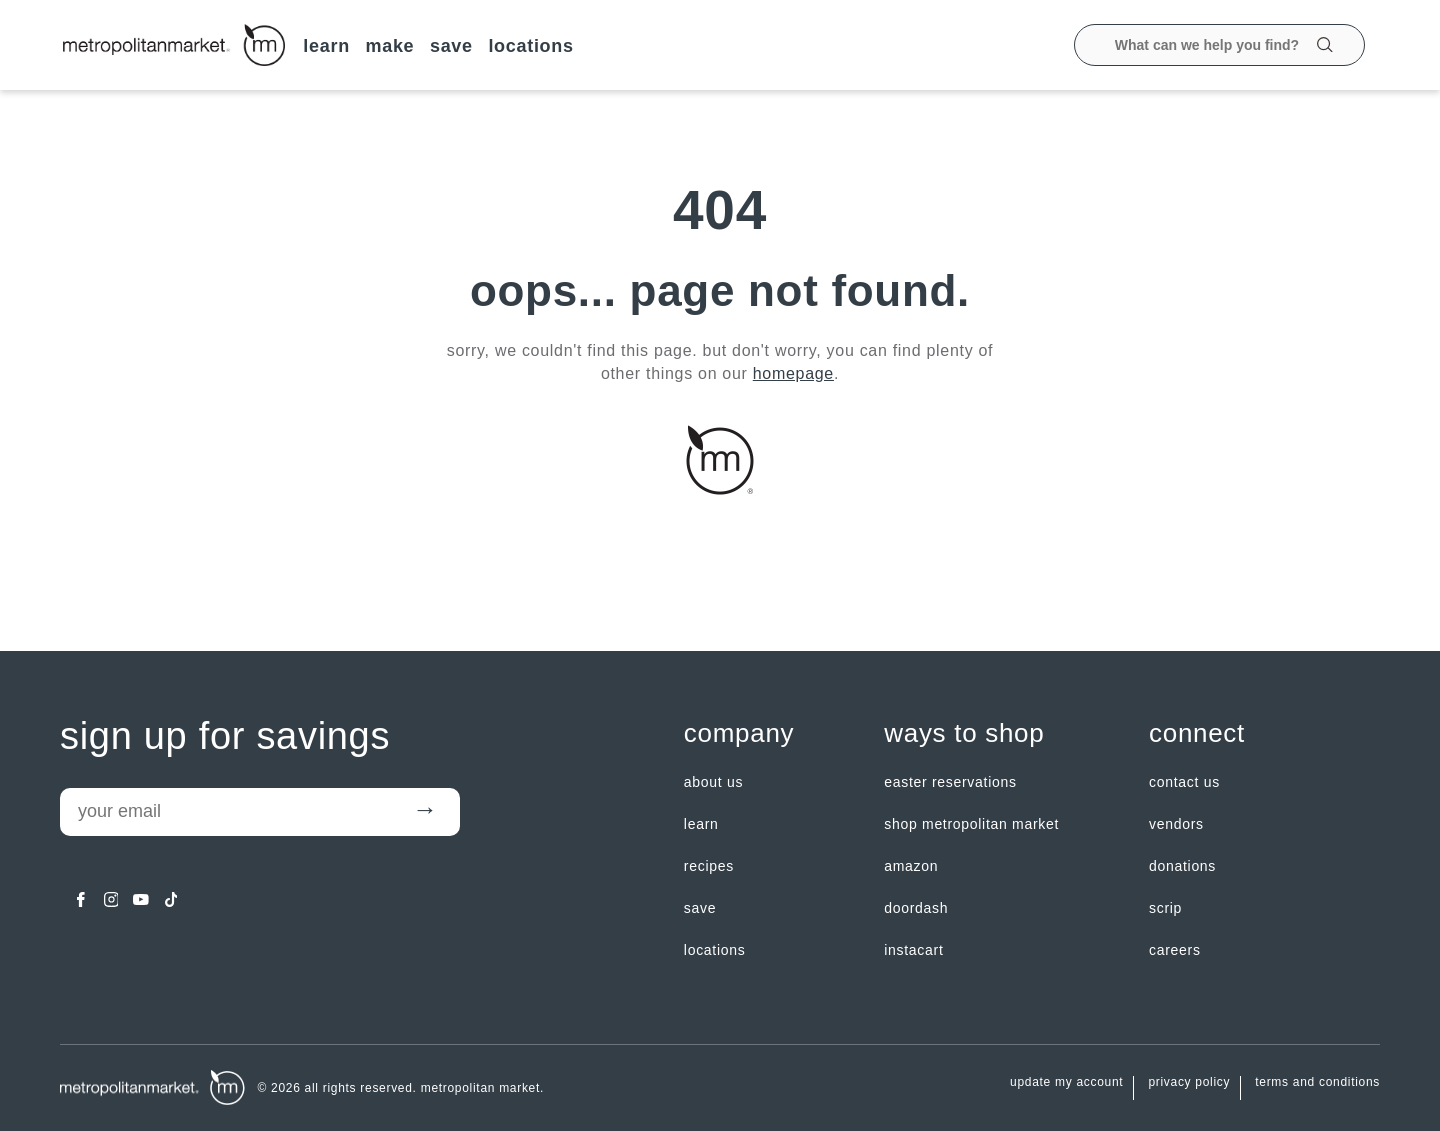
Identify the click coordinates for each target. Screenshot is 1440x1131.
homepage (793, 373)
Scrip (1165, 908)
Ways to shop (964, 733)
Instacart (913, 950)
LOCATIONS (530, 46)
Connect (1197, 733)
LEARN (326, 46)
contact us (1184, 782)
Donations (1182, 866)
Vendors (1176, 824)
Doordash (916, 908)
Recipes (709, 866)
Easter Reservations (950, 782)
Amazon (911, 866)
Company (739, 733)
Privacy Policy (1189, 1082)
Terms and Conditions (1317, 1082)
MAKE (389, 46)
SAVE (451, 46)
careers (1175, 950)
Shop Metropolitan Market (971, 824)
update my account (1066, 1082)
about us (713, 782)
